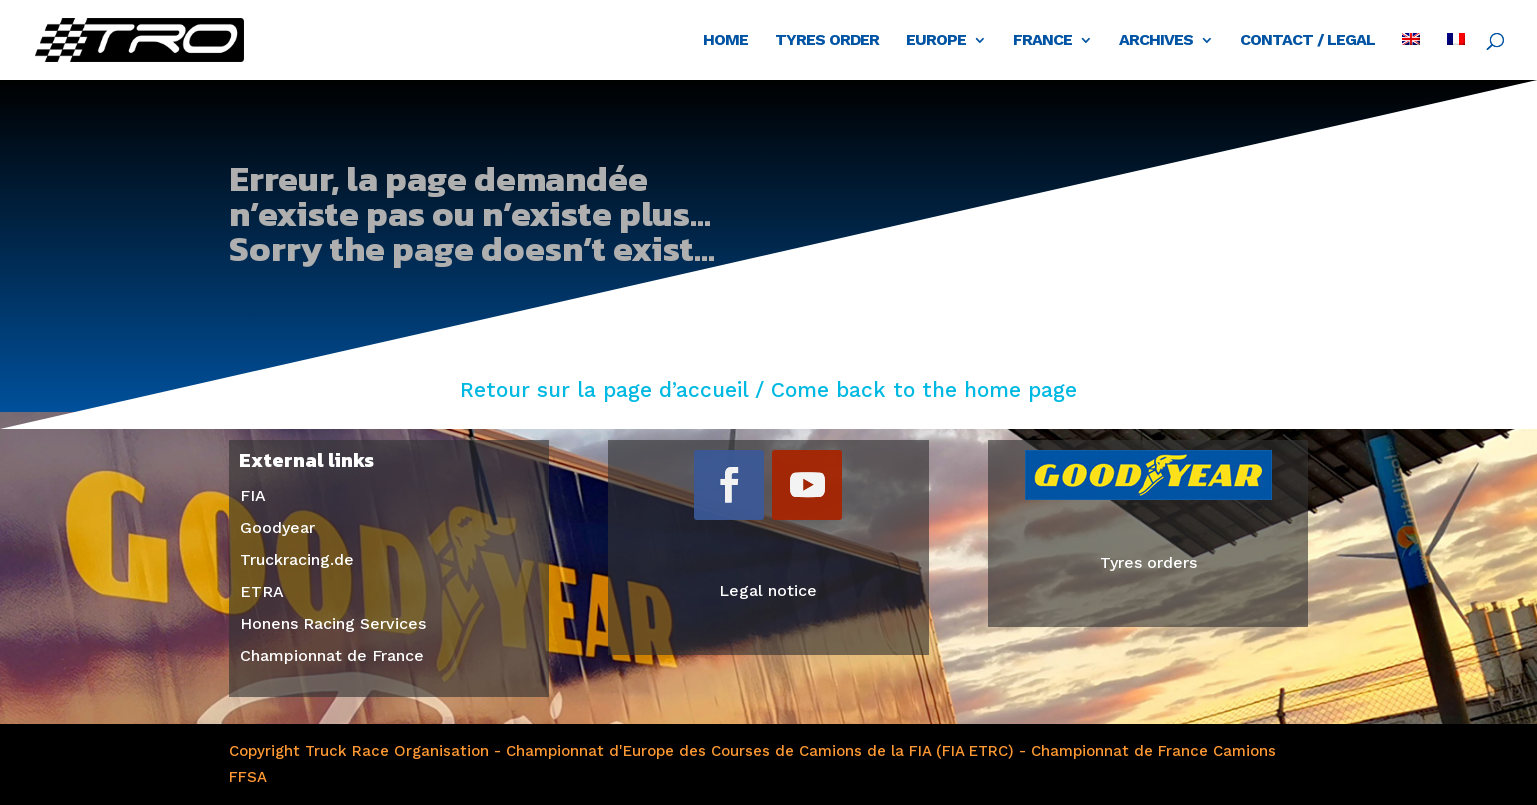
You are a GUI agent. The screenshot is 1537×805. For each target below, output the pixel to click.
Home (725, 41)
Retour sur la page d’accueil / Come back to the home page (768, 389)
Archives (1156, 41)
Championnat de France (332, 655)
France (1042, 41)
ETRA (262, 591)
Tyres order (827, 41)
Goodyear (277, 527)
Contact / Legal (1307, 41)
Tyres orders (1148, 562)
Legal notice (768, 590)
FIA (253, 495)
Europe (936, 41)
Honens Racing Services (333, 623)
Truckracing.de (297, 559)
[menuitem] (1411, 56)
